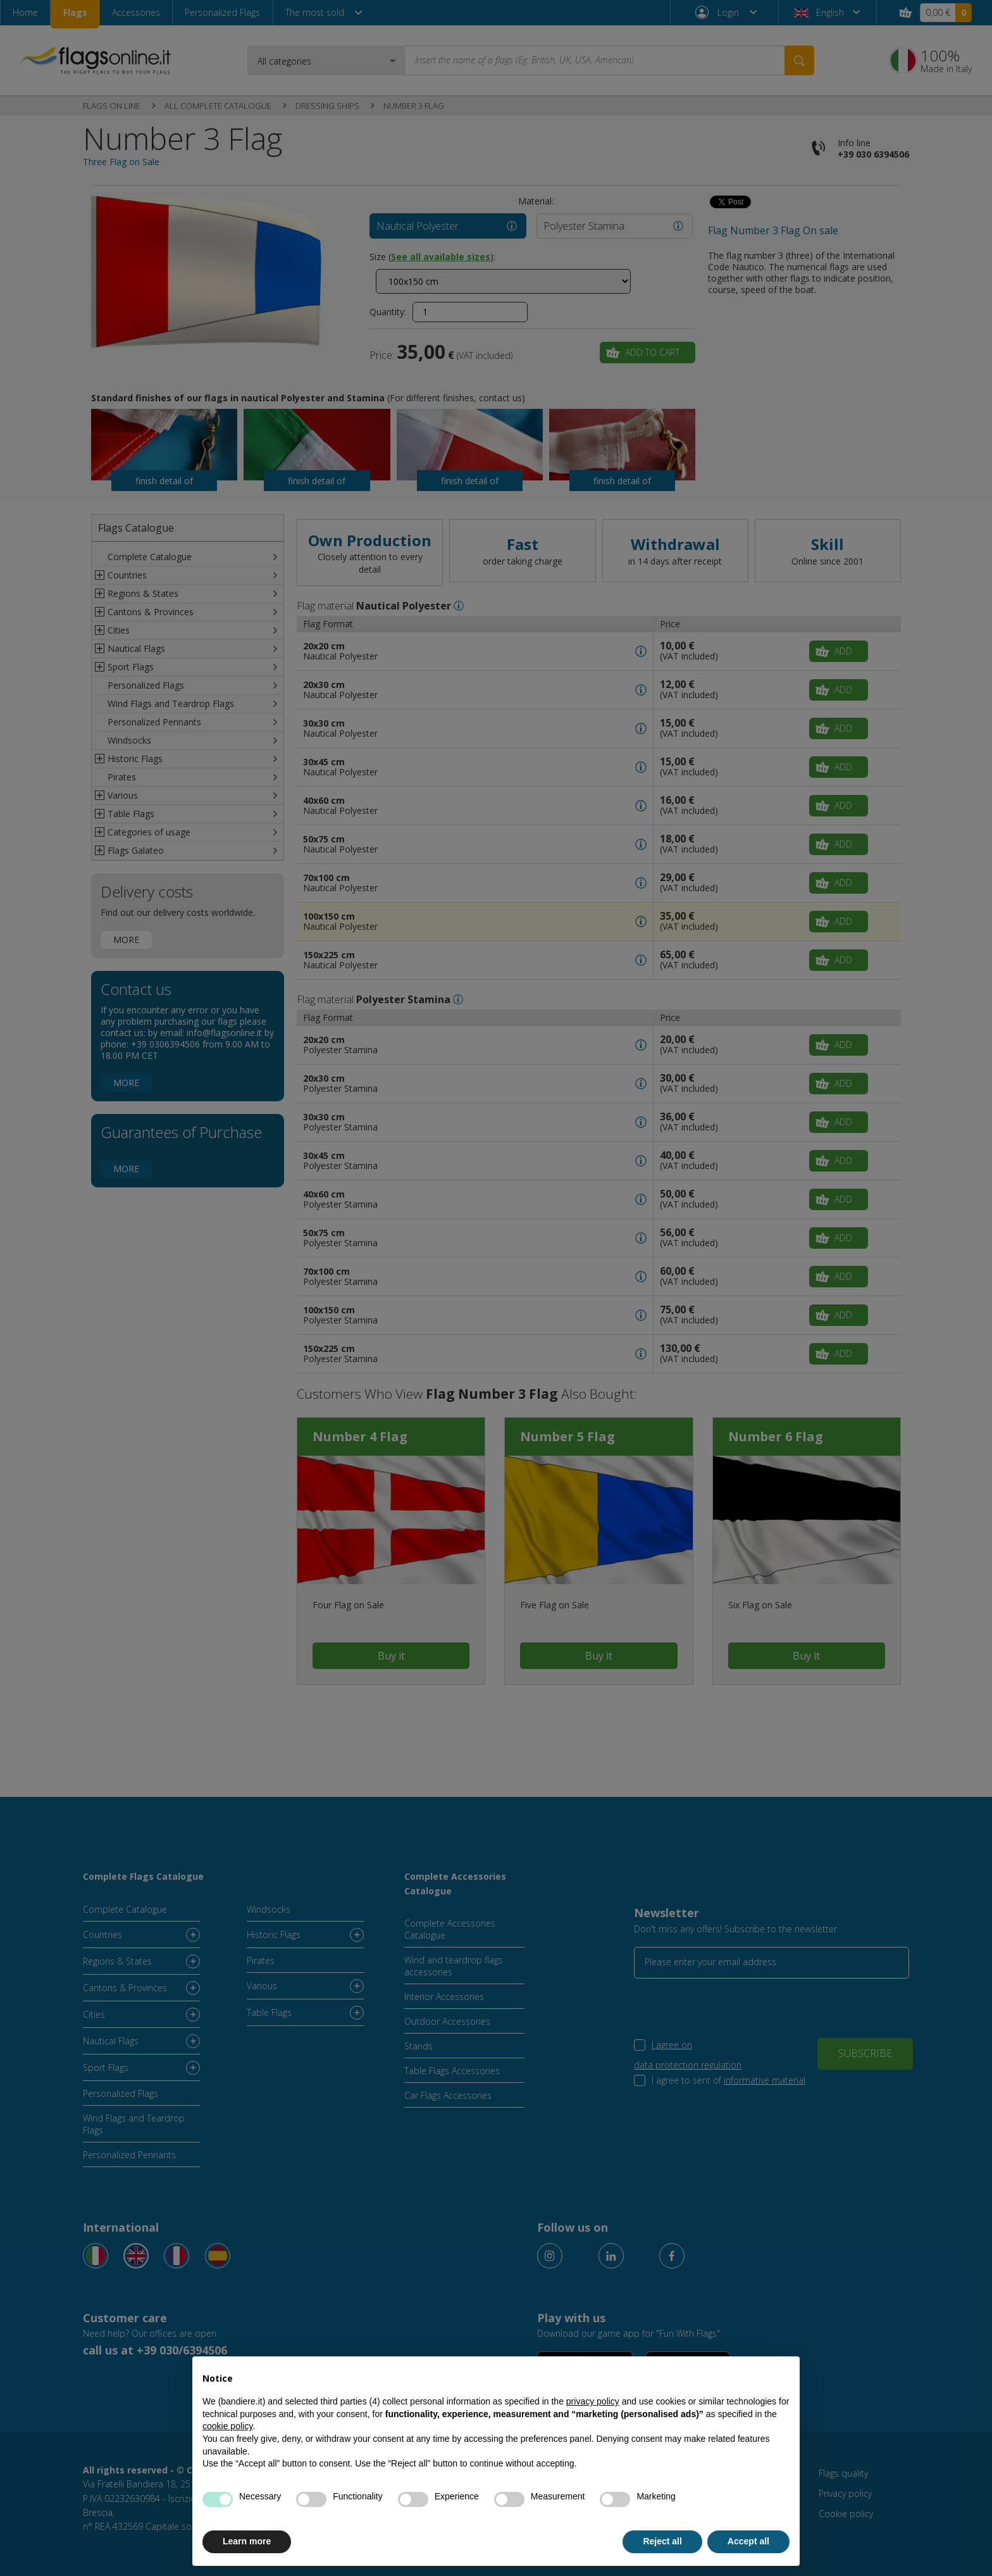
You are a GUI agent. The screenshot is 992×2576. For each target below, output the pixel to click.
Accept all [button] (748, 2541)
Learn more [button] (247, 2541)
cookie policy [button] (227, 2426)
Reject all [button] (662, 2541)
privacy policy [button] (592, 2401)
